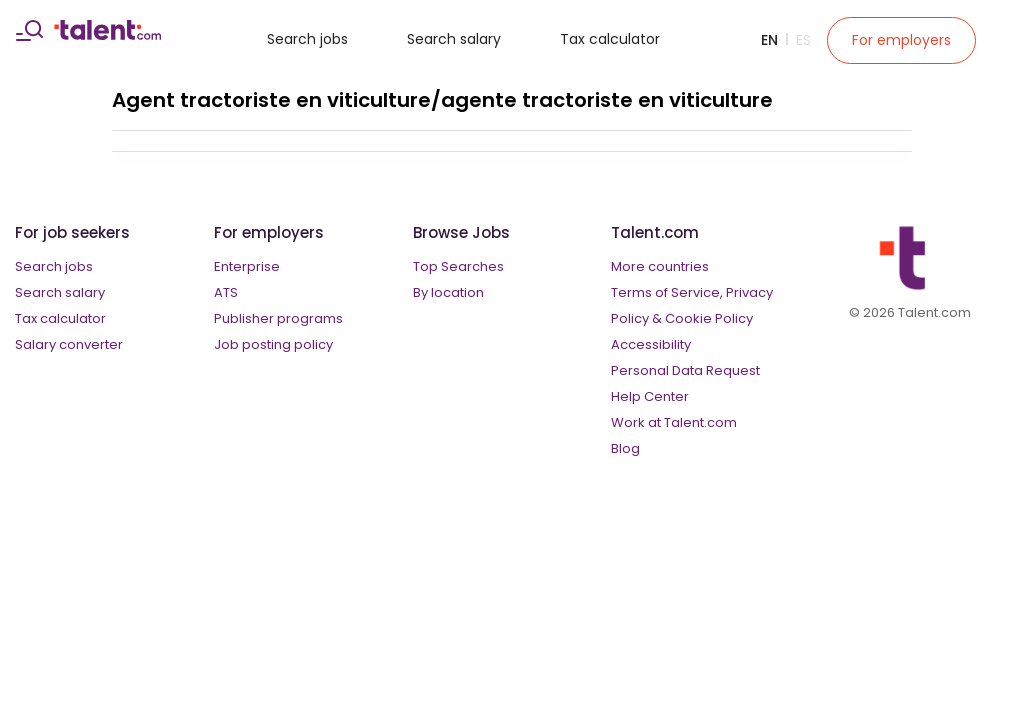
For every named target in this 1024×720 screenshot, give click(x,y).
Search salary (454, 39)
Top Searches (458, 266)
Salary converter (69, 344)
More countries (660, 266)
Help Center (650, 396)
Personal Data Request (685, 370)
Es (803, 40)
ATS (226, 292)
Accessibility (651, 344)
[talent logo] (107, 35)
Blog (625, 448)
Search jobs (307, 39)
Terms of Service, (667, 292)
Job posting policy (273, 344)
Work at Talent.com (674, 422)
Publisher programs (278, 318)
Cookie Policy (709, 318)
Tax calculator (610, 39)
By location (448, 292)
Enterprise (247, 266)
